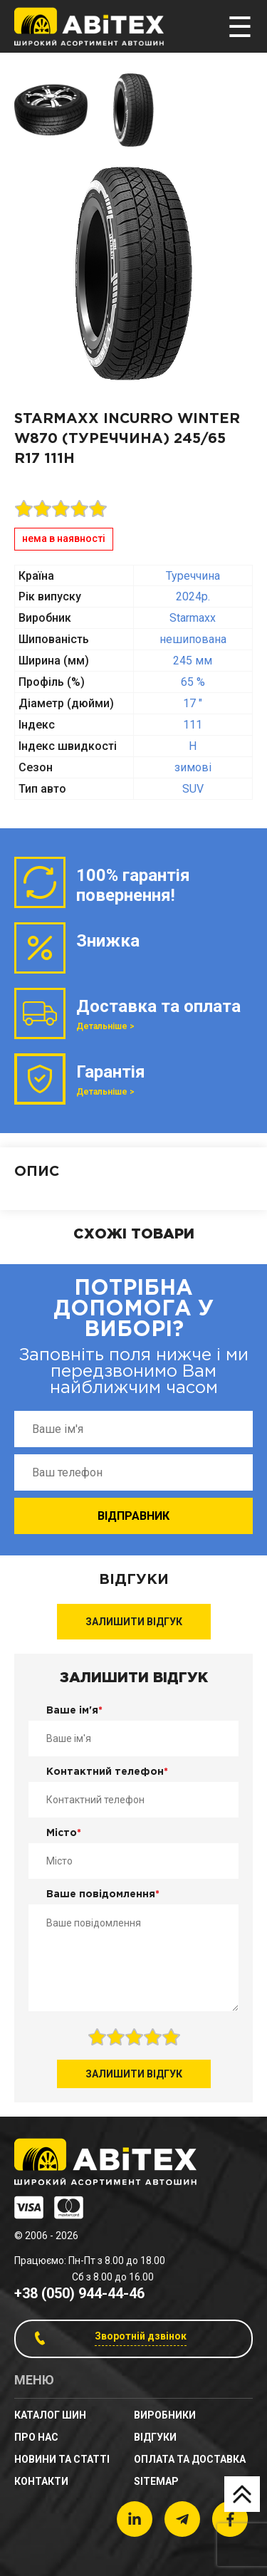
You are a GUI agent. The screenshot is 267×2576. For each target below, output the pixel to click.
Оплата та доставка (190, 2459)
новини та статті (62, 2459)
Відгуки (155, 2437)
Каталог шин (50, 2415)
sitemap (156, 2481)
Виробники (165, 2415)
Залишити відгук (133, 1621)
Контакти (41, 2481)
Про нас (36, 2437)
